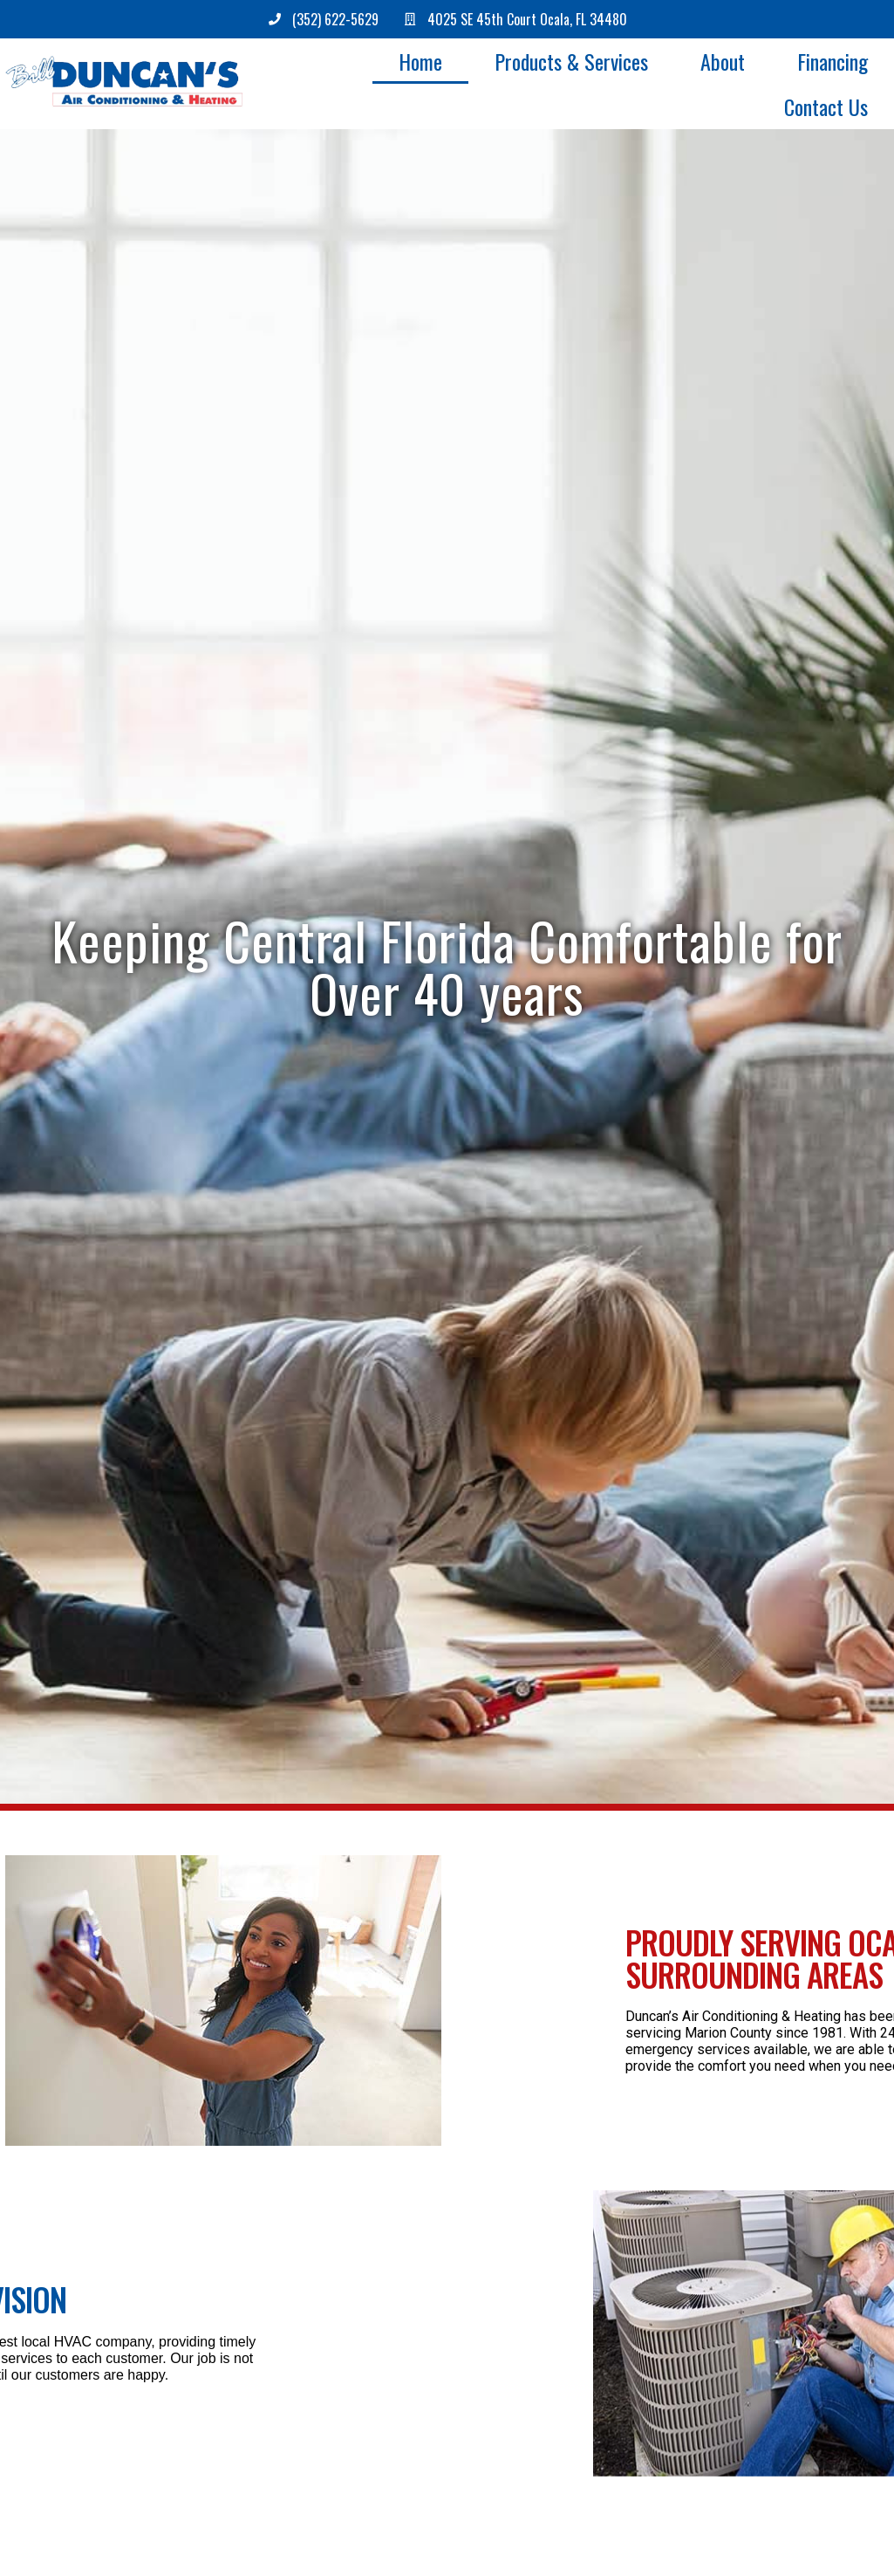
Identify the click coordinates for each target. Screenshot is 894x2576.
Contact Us (826, 106)
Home (420, 61)
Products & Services (571, 61)
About (722, 61)
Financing (832, 61)
